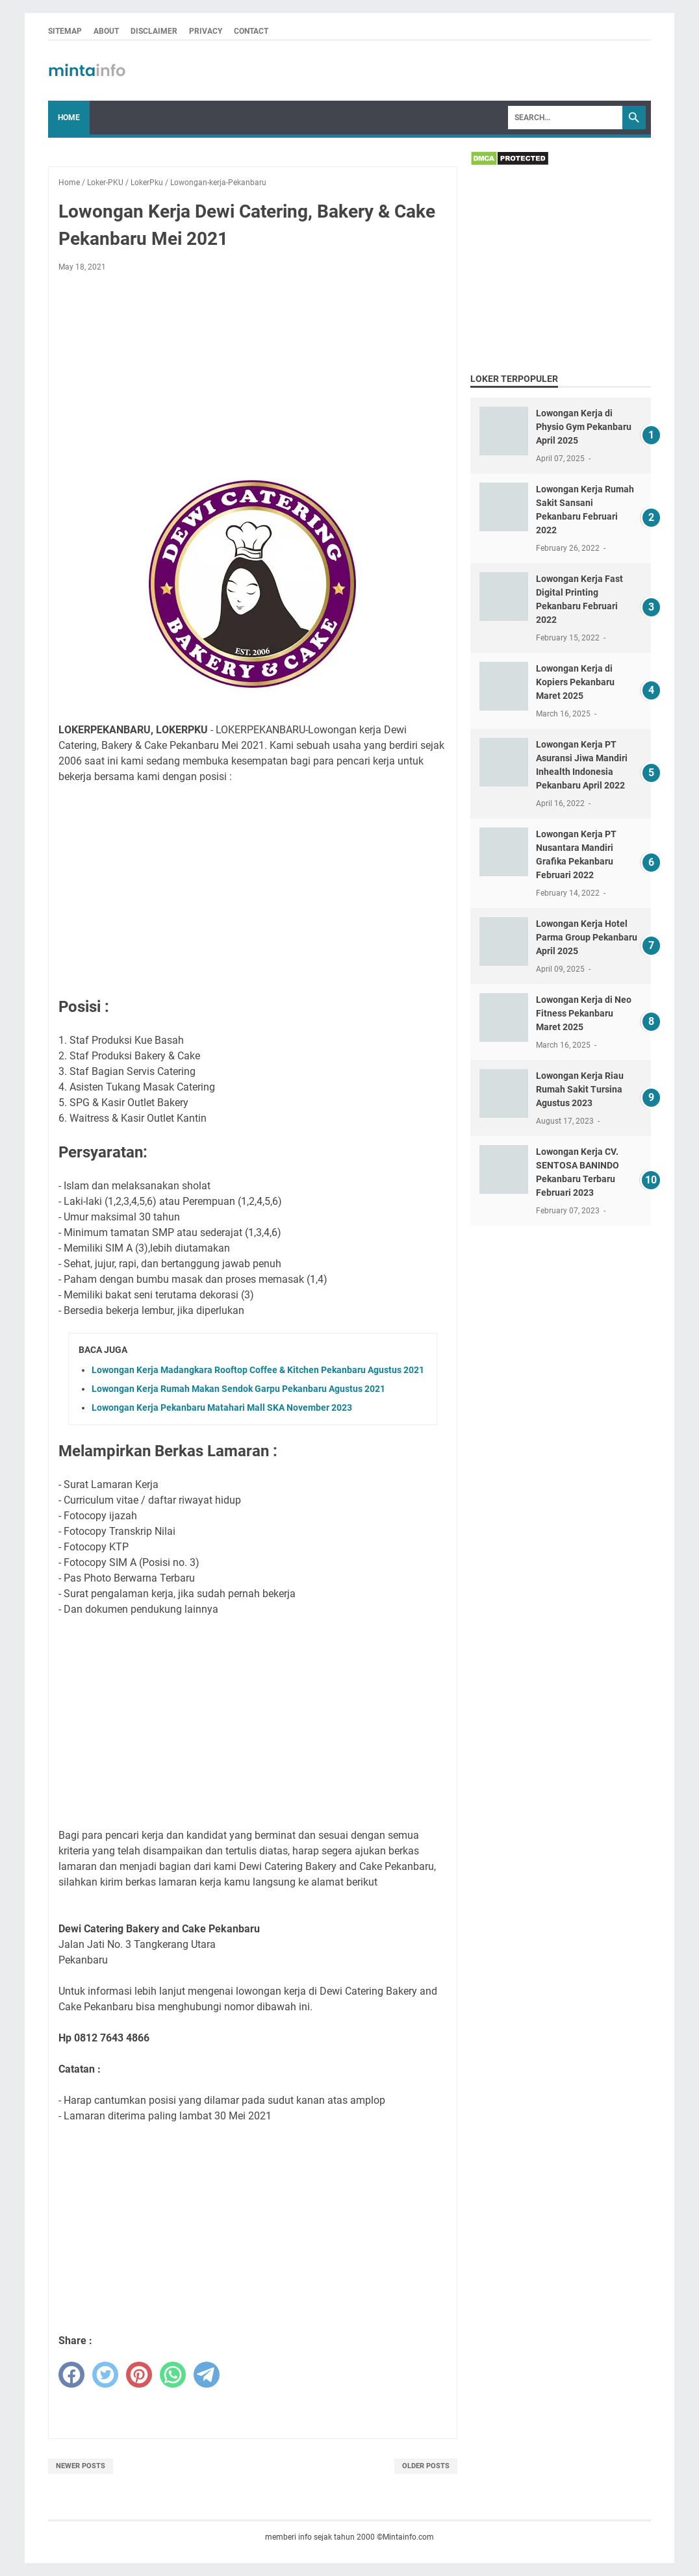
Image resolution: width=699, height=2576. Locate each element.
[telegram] (207, 2375)
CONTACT (251, 31)
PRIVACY (205, 31)
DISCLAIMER (154, 31)
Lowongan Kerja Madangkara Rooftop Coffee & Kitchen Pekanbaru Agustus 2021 (258, 1370)
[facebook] (71, 2375)
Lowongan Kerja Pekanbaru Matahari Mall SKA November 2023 (222, 1407)
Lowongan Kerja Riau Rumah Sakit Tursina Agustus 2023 (580, 1089)
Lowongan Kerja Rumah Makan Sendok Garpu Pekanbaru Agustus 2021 (238, 1388)
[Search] (565, 117)
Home (69, 117)
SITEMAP (65, 31)
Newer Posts (80, 2466)
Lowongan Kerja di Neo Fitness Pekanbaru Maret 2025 (583, 1013)
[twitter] (105, 2375)
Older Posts (426, 2466)
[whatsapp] (173, 2375)
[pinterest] (139, 2375)
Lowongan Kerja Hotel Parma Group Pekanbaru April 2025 (586, 937)
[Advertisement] (252, 379)
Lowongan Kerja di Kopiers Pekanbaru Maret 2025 (575, 682)
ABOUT (106, 31)
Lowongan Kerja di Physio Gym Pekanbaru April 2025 (583, 427)
